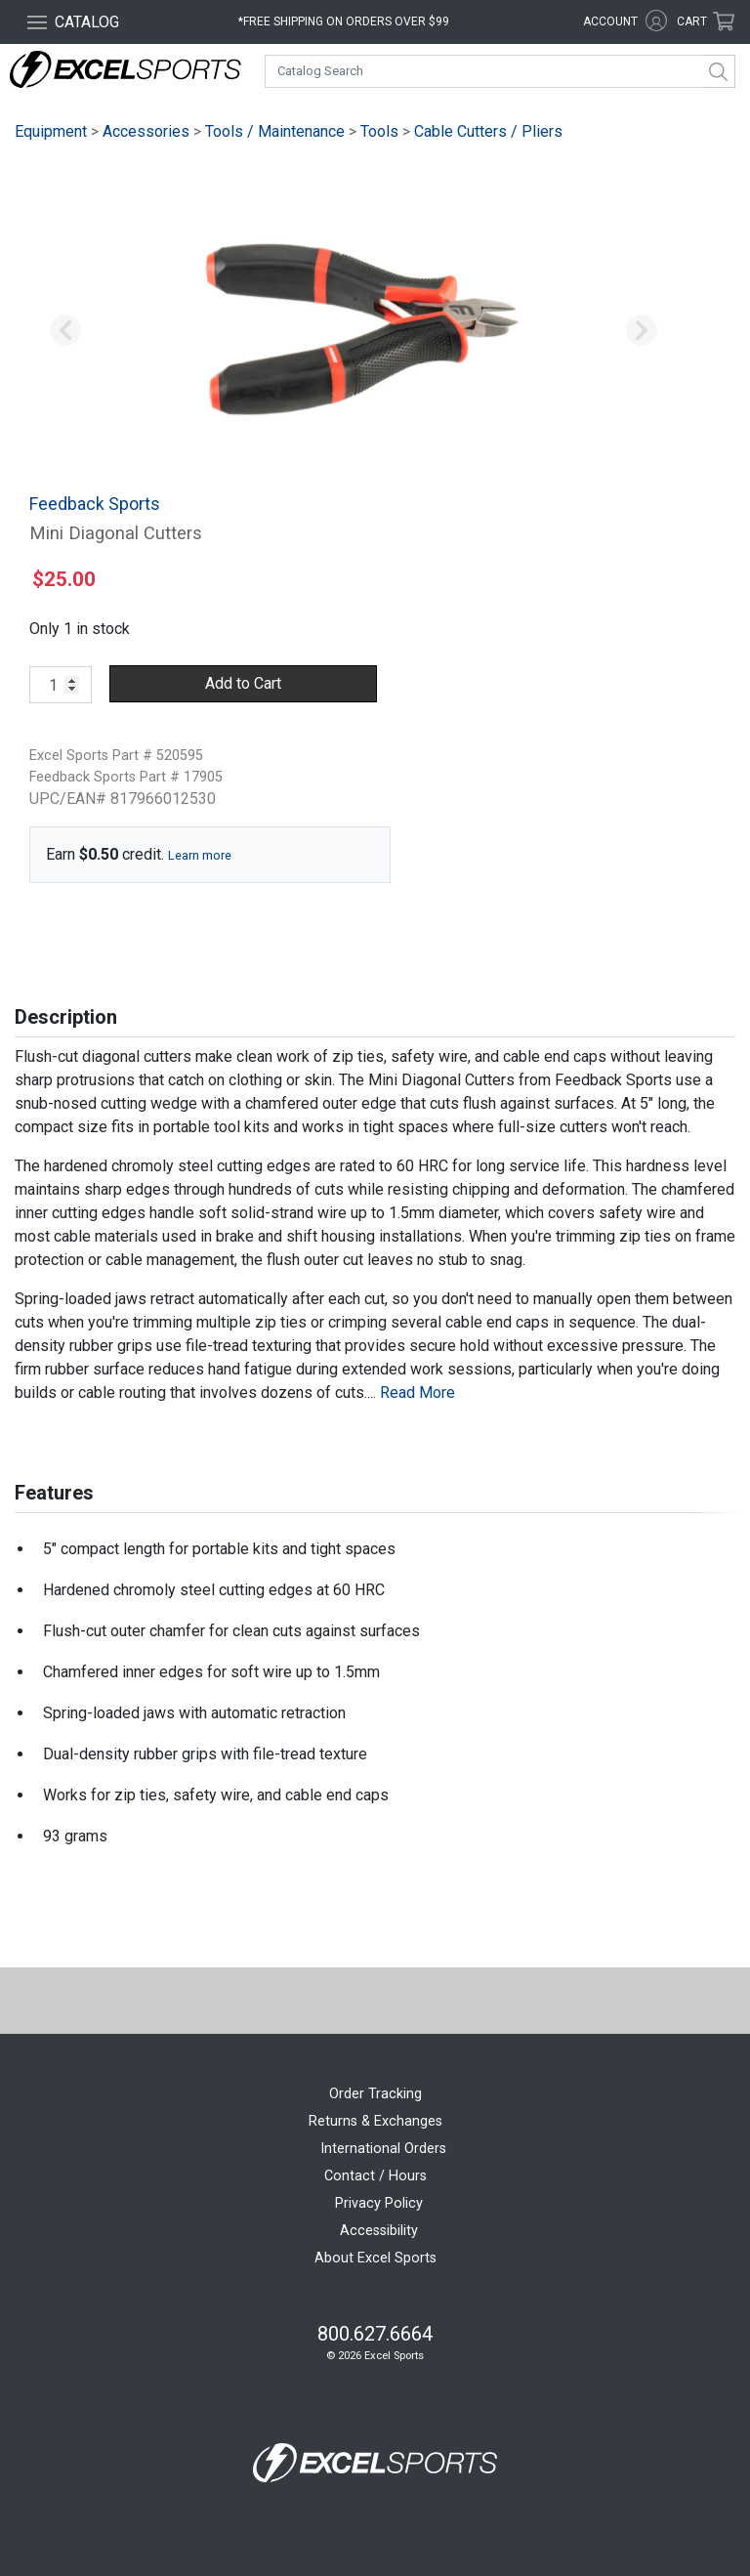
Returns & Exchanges (375, 2121)
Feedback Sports (94, 504)
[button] (65, 331)
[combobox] (500, 71)
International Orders (383, 2148)
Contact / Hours (375, 2176)
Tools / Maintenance (275, 131)
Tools (379, 131)
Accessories (146, 131)
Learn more (199, 855)
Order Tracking (375, 2094)
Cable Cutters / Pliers (488, 131)
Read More (417, 1392)
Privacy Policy (379, 2203)
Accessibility (379, 2230)
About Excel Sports (375, 2258)
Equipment (51, 131)
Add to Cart (243, 683)
